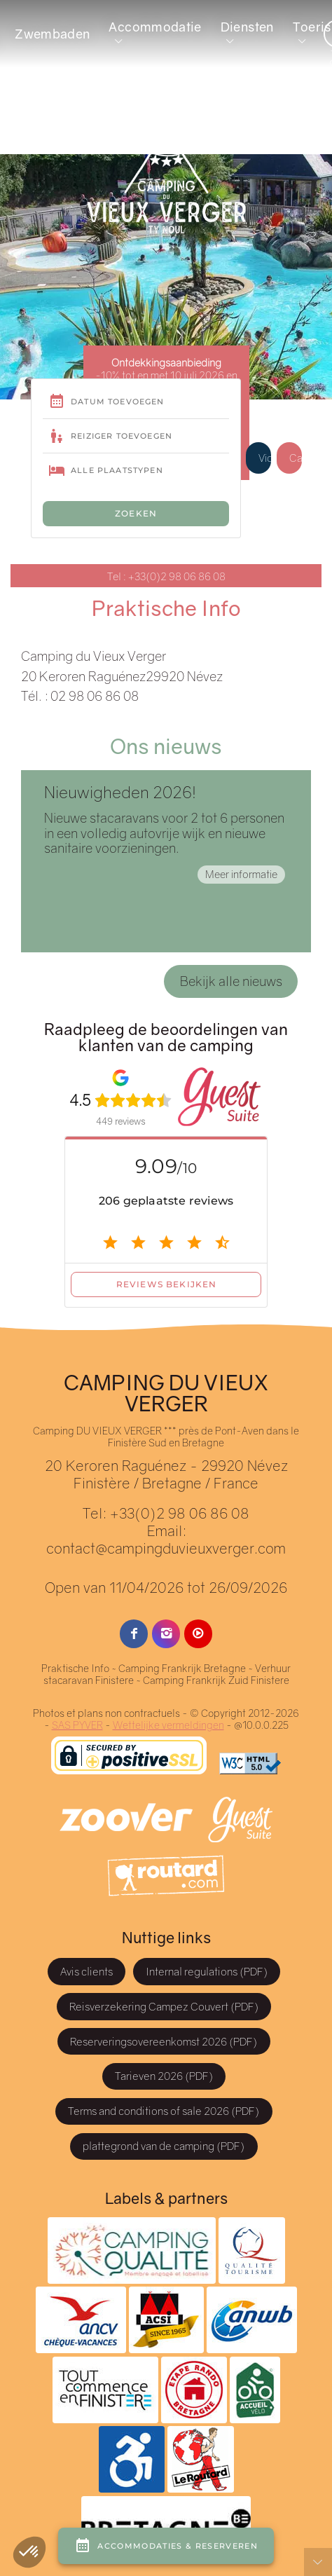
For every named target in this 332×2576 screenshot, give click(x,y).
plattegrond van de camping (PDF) (163, 2145)
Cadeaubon (295, 457)
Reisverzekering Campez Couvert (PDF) (163, 2006)
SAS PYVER (77, 1725)
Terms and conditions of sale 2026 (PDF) (163, 2110)
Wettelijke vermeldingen (168, 1725)
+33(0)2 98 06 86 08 (179, 1513)
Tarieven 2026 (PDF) (164, 2075)
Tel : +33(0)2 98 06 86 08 (166, 576)
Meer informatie (241, 874)
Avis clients (86, 1971)
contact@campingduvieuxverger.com (166, 1548)
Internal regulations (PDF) (207, 1971)
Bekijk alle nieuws (231, 981)
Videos (264, 457)
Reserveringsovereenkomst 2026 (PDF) (163, 2041)
